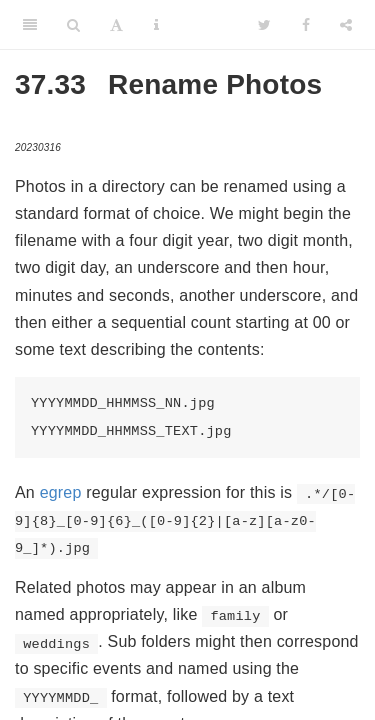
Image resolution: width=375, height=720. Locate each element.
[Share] (346, 25)
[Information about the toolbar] (156, 25)
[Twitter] (264, 25)
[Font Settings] (116, 25)
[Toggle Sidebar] (30, 25)
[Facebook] (306, 25)
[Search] (73, 25)
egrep (61, 492)
